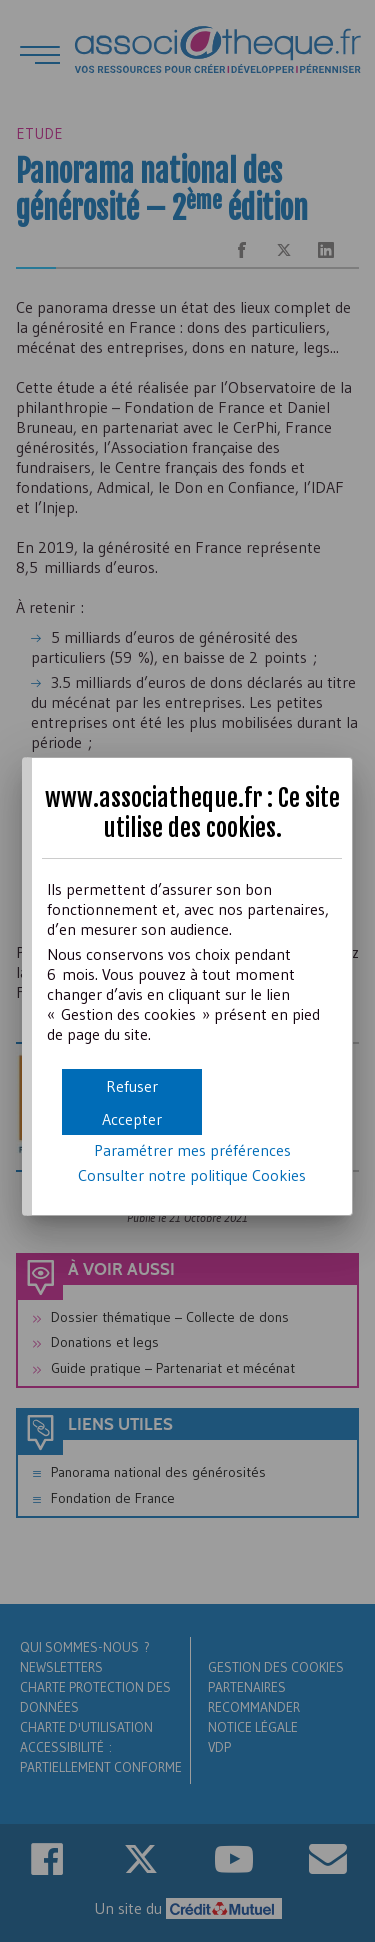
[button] (132, 1118)
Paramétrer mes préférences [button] (192, 1150)
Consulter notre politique (192, 1175)
